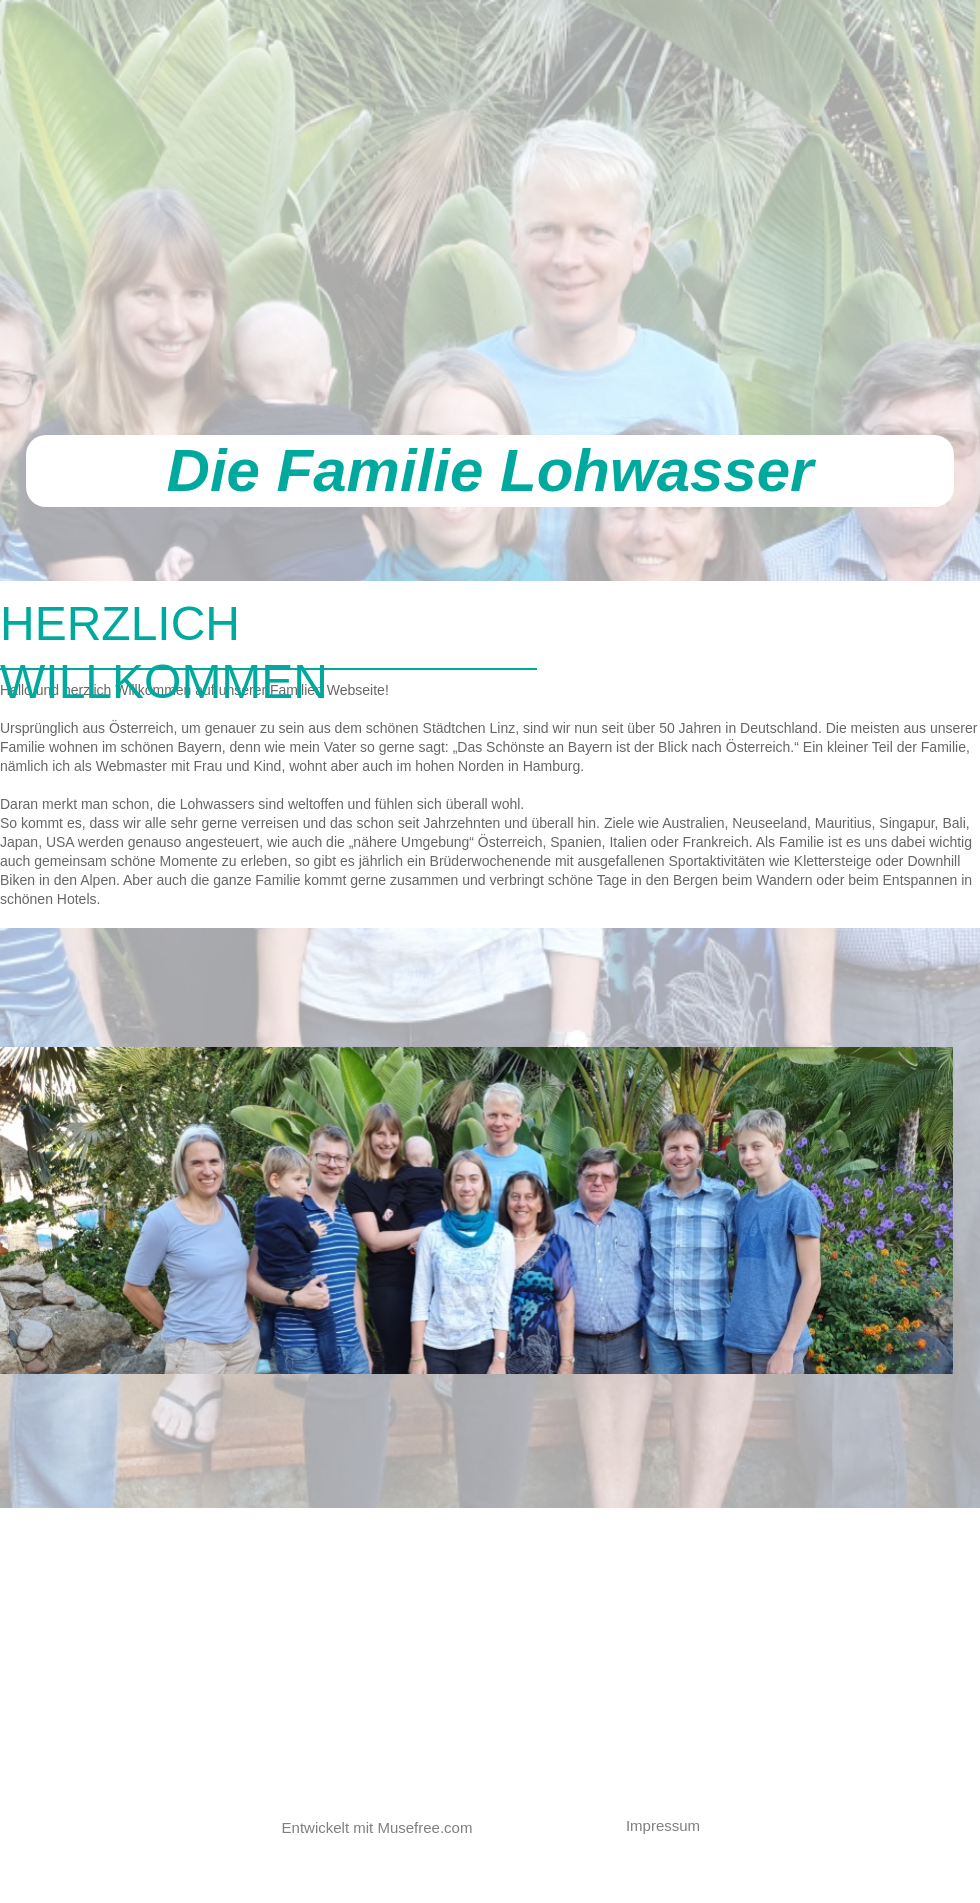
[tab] (865, 651)
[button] (673, 1826)
